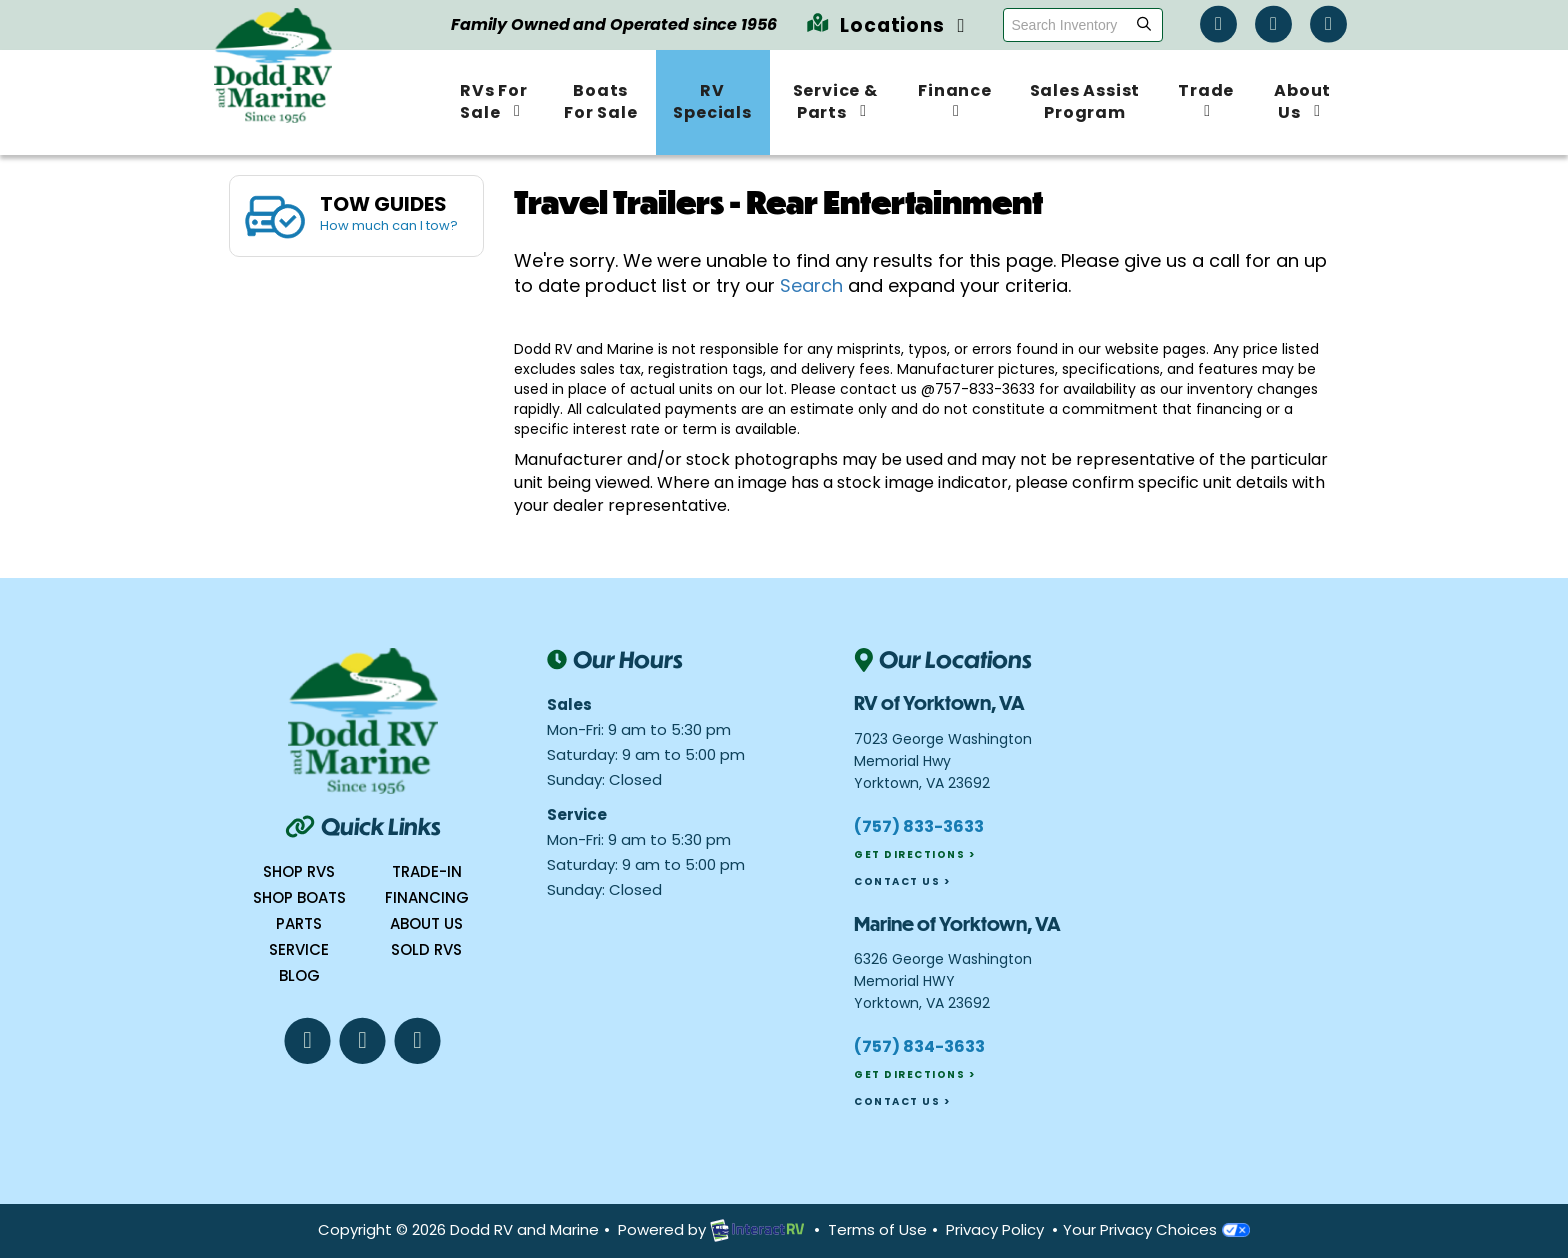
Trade (1206, 99)
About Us (1302, 101)
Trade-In (427, 871)
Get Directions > (914, 854)
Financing (427, 897)
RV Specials (712, 101)
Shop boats (299, 897)
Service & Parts (835, 101)
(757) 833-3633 (919, 826)
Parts (299, 923)
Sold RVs (426, 949)
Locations (886, 25)
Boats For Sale (600, 101)
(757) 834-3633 (919, 1046)
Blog (299, 975)
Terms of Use (877, 1229)
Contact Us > (902, 881)
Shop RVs (299, 871)
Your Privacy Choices (1156, 1229)
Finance (955, 99)
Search (811, 285)
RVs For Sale (494, 101)
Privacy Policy (995, 1229)
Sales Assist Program (1085, 101)
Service (299, 949)
